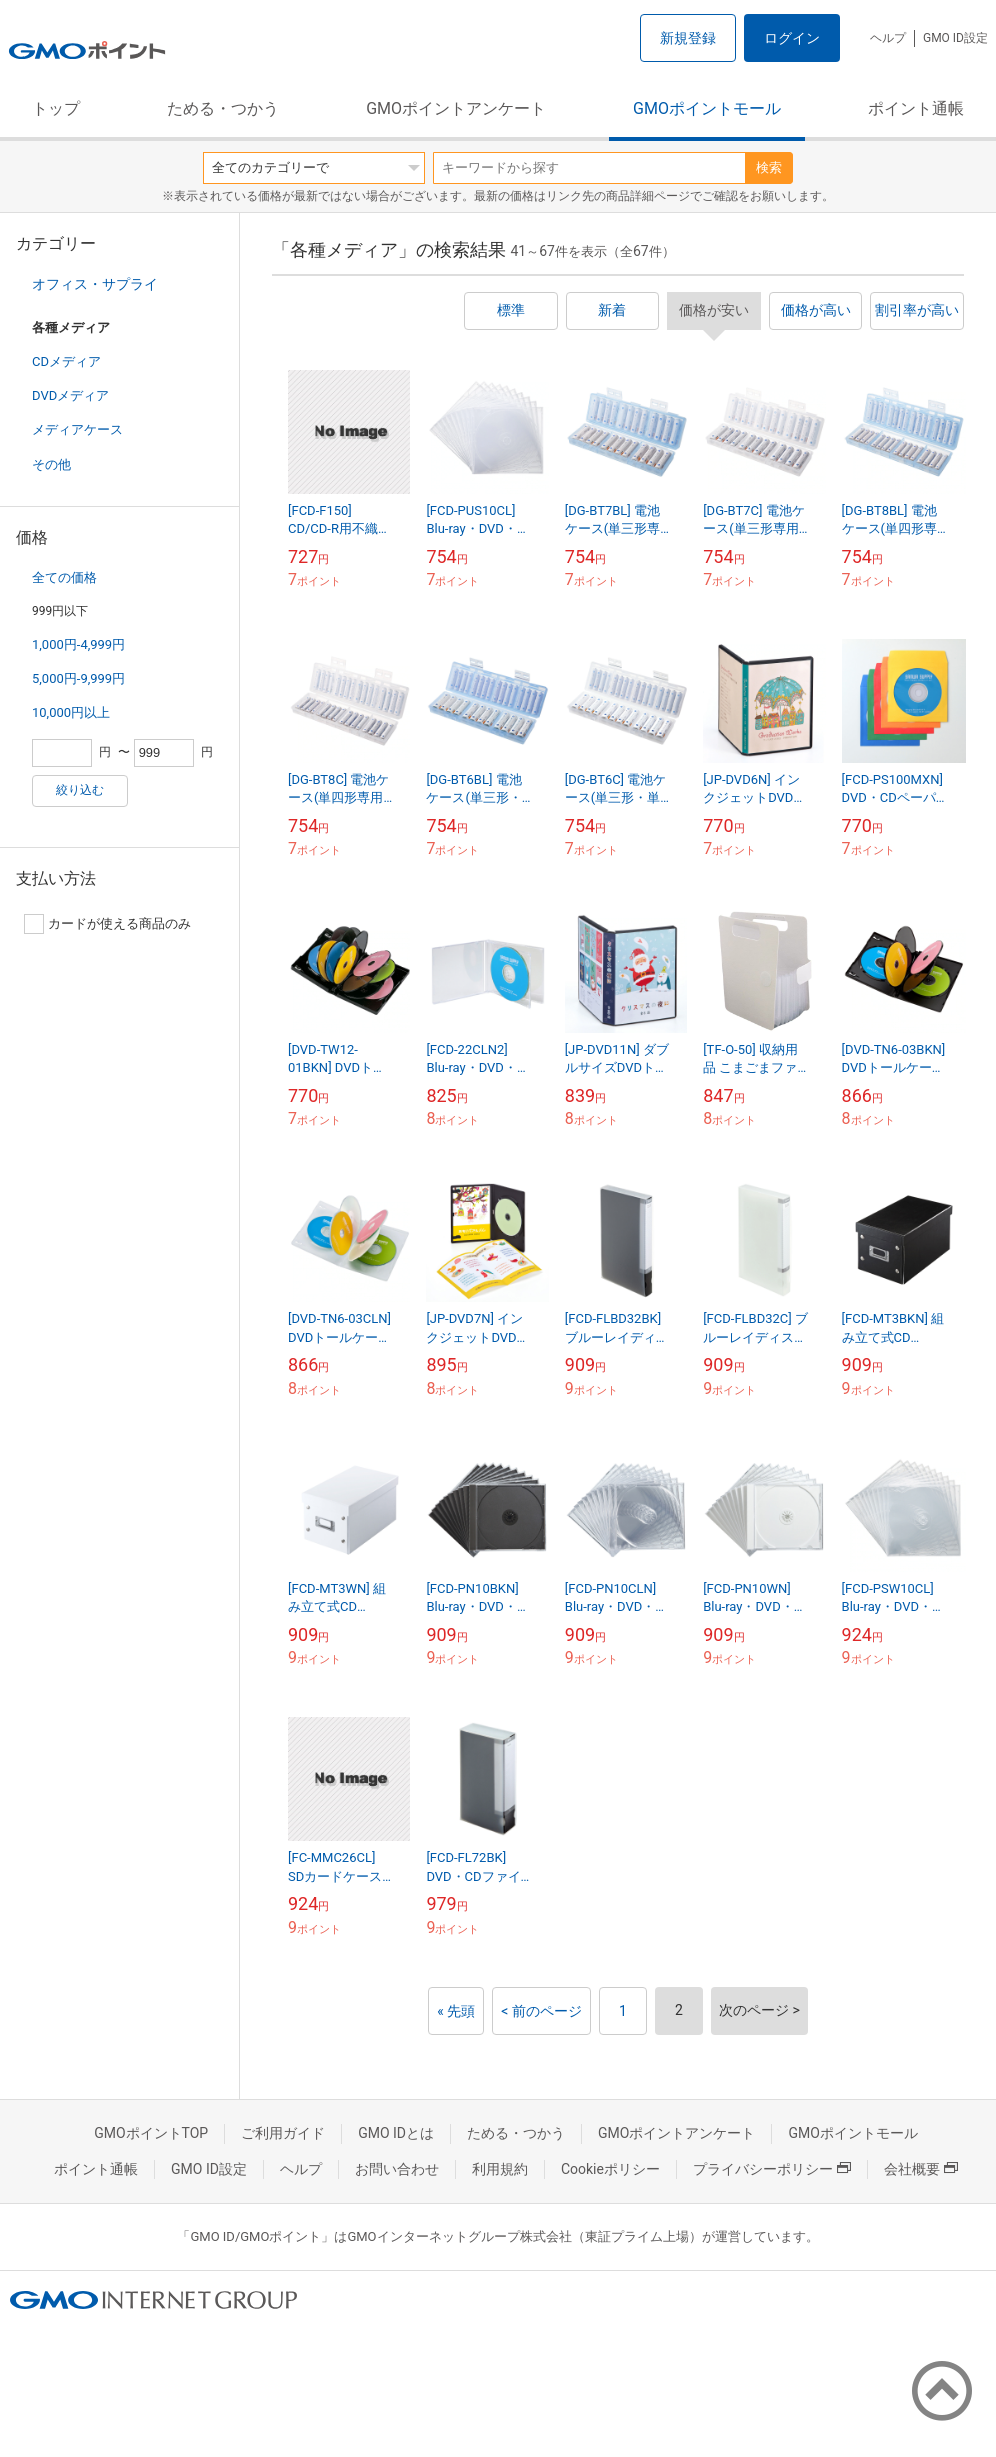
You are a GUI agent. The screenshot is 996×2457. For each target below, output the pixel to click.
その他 (51, 464)
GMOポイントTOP (151, 2133)
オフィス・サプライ (95, 284)
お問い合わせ (397, 2169)
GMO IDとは (396, 2133)
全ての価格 (64, 577)
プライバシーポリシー (772, 2169)
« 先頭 (456, 2011)
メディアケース (77, 429)
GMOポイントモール (707, 108)
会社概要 (921, 2169)
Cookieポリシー (610, 2169)
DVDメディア (70, 395)
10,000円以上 (71, 712)
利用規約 (500, 2169)
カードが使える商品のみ (107, 924)
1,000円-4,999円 (78, 644)
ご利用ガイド (283, 2133)
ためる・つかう (223, 108)
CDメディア (66, 361)
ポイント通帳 (916, 108)
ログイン (792, 38)
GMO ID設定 (955, 38)
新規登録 (688, 38)
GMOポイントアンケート (456, 108)
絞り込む (80, 790)
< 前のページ (541, 2011)
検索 (769, 167)
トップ (56, 108)
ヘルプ (888, 38)
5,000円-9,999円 (78, 678)
